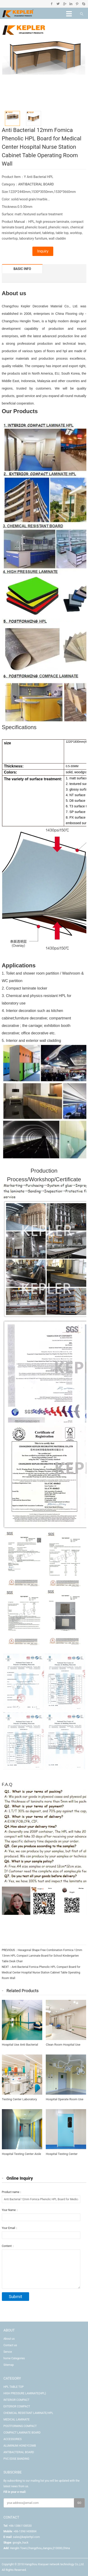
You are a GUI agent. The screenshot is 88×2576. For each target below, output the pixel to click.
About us (9, 2338)
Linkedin (71, 3)
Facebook (52, 3)
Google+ (64, 3)
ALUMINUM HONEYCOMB (20, 2445)
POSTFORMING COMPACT (20, 2426)
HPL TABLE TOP (14, 2386)
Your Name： (10, 2210)
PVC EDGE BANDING (16, 2458)
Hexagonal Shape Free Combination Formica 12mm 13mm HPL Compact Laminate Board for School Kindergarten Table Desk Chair (42, 1955)
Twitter (58, 3)
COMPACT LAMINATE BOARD (22, 2432)
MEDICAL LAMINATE (17, 2419)
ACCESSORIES (13, 2439)
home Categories (14, 2358)
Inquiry (42, 251)
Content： (8, 2246)
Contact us (10, 2345)
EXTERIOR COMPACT (17, 2406)
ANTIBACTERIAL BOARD (36, 184)
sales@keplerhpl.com (26, 2537)
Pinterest (77, 3)
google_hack (20, 2542)
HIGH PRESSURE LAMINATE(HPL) (25, 2393)
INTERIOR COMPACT (17, 2400)
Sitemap (9, 2365)
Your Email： (10, 2228)
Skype (83, 3)
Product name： (12, 2192)
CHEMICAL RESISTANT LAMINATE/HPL (28, 2413)
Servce (8, 2351)
